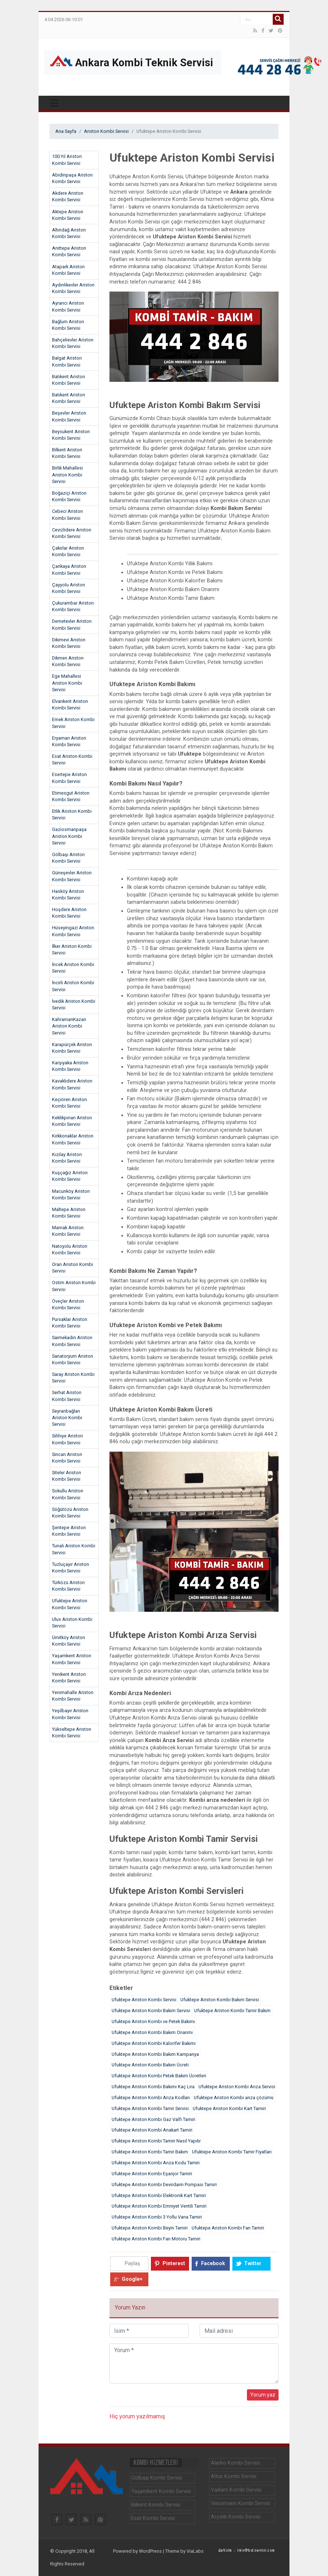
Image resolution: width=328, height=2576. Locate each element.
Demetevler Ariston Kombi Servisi (72, 624)
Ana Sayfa (65, 131)
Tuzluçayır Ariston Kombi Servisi (70, 1568)
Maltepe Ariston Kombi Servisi (68, 1213)
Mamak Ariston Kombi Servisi (68, 1231)
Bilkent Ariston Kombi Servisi (67, 453)
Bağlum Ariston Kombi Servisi (68, 325)
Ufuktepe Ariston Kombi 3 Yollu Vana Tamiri (157, 2217)
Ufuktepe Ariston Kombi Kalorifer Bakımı (154, 2043)
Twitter (252, 2263)
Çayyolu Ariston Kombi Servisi (68, 588)
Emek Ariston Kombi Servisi (73, 723)
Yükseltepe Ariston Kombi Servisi (71, 1732)
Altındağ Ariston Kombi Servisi (69, 233)
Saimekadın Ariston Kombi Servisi (72, 1341)
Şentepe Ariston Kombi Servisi (69, 1531)
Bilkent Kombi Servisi (155, 2505)
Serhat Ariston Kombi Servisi (66, 1396)
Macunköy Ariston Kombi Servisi (71, 1194)
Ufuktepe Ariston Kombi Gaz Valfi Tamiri (153, 2119)
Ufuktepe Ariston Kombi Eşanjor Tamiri (152, 2173)
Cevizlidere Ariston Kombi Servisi (71, 533)
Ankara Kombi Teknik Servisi (131, 62)
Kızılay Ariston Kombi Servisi (67, 1158)
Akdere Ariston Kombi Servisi (67, 196)
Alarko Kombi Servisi (235, 2463)
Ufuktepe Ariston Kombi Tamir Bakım (232, 2010)
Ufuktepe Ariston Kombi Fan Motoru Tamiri (156, 2238)
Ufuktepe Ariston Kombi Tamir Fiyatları (232, 2151)
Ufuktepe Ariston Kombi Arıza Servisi (237, 2086)
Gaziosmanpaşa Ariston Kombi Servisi (69, 836)
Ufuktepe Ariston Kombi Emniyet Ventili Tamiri (159, 2206)
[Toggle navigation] (54, 103)
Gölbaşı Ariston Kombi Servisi (68, 858)
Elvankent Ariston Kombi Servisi (70, 705)
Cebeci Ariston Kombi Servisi (67, 515)
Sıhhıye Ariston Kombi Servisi (67, 1439)
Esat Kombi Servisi (153, 2518)
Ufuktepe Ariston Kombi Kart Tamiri (229, 2108)
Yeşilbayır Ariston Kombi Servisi (70, 1714)
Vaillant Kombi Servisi (236, 2490)
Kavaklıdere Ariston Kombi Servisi (72, 1084)
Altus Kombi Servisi (233, 2476)
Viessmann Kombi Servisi (240, 2503)
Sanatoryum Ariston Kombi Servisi (72, 1359)
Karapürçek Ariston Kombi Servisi (72, 1048)
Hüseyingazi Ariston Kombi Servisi (73, 931)
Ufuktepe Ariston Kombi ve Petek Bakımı (153, 2021)
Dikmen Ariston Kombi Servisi (68, 661)
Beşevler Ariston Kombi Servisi (69, 416)
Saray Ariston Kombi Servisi (73, 1378)
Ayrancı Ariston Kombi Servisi (68, 306)
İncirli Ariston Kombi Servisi (73, 986)
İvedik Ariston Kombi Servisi (73, 1004)
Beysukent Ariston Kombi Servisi (71, 435)
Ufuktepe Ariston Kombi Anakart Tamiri (152, 2130)
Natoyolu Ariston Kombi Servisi (69, 1249)
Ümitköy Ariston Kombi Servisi (68, 1641)
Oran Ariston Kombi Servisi (72, 1268)
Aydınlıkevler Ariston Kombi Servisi (73, 288)
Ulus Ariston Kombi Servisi (72, 1623)
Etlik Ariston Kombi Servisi (72, 814)
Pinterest (174, 2263)
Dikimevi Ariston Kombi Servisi (68, 643)
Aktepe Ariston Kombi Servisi (67, 215)
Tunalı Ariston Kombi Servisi (73, 1549)
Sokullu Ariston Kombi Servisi (67, 1494)
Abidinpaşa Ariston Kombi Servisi (72, 178)
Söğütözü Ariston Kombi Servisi (70, 1513)
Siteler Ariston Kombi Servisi (66, 1476)
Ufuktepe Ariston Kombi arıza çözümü (233, 2097)
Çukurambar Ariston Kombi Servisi (73, 606)
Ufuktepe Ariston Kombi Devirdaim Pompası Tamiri (164, 2184)
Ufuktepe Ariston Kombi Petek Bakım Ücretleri (159, 2075)
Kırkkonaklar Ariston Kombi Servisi (72, 1139)
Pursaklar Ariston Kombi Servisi (69, 1323)
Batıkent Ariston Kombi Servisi (68, 380)
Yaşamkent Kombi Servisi (161, 2491)
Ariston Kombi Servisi (106, 131)
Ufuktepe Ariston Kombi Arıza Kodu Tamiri (156, 2162)
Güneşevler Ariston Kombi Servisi (72, 876)
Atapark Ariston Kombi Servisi (68, 270)
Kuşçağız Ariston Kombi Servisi (70, 1176)
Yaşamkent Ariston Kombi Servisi (71, 1659)
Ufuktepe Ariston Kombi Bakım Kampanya (155, 2054)
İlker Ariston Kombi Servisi (72, 949)
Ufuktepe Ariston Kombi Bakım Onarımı (152, 2032)
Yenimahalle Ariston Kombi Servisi (72, 1696)
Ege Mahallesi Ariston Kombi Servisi (67, 682)
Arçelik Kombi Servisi (235, 2517)
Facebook (213, 2263)
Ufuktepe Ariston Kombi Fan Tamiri (228, 2228)
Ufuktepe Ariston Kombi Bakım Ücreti (150, 2064)
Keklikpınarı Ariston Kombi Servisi (72, 1121)
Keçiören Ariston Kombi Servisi (69, 1103)
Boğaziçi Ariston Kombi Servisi (69, 496)
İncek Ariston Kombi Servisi (73, 968)
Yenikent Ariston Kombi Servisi (69, 1677)
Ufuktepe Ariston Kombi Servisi (69, 1604)
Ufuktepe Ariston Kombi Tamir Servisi (150, 2108)
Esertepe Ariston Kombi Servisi (69, 778)
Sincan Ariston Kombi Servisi (67, 1458)
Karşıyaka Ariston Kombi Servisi (70, 1066)
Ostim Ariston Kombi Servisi (74, 1286)
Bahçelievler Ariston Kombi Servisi (72, 343)
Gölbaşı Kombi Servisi (156, 2478)
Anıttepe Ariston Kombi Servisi (69, 251)
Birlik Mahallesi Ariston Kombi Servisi (67, 474)
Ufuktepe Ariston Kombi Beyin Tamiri (150, 2228)
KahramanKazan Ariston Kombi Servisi (69, 1026)
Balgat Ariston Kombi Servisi (67, 361)
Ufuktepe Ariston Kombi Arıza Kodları (151, 2097)
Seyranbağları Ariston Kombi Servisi (67, 1417)
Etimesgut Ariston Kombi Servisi (70, 796)
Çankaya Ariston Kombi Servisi (69, 569)
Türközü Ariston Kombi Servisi (68, 1586)
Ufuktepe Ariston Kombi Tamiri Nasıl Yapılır (156, 2141)
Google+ (132, 2279)
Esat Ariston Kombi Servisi (72, 759)
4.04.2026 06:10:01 (63, 19)
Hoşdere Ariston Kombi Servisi (69, 913)
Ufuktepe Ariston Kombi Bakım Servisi (219, 1999)
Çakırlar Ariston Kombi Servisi (68, 551)
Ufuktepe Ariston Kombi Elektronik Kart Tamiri (159, 2195)
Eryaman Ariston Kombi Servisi (69, 741)
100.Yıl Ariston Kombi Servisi (67, 160)
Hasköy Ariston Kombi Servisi (68, 895)
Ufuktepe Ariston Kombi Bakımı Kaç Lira (153, 2086)
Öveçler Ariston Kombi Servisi (68, 1304)
